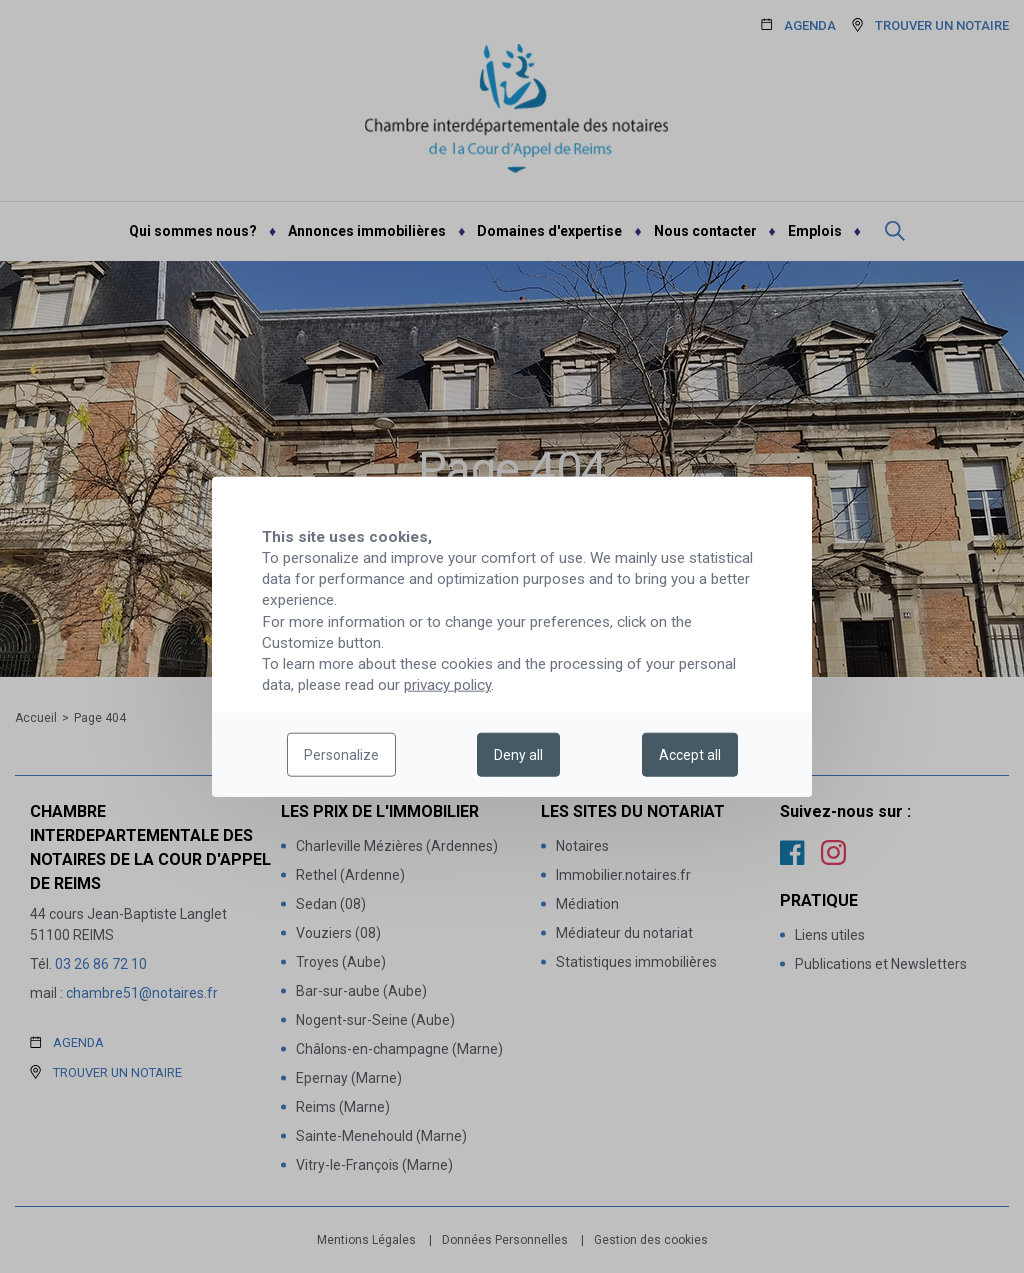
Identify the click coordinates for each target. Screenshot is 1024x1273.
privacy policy (447, 685)
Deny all (518, 755)
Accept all (690, 755)
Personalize (341, 755)
